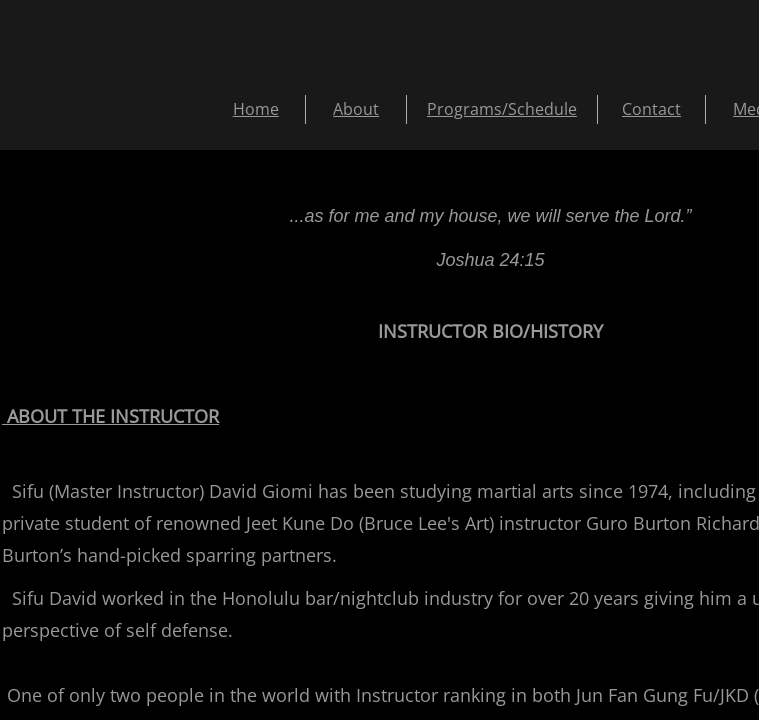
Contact (651, 109)
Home (256, 109)
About (356, 109)
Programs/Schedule (502, 109)
